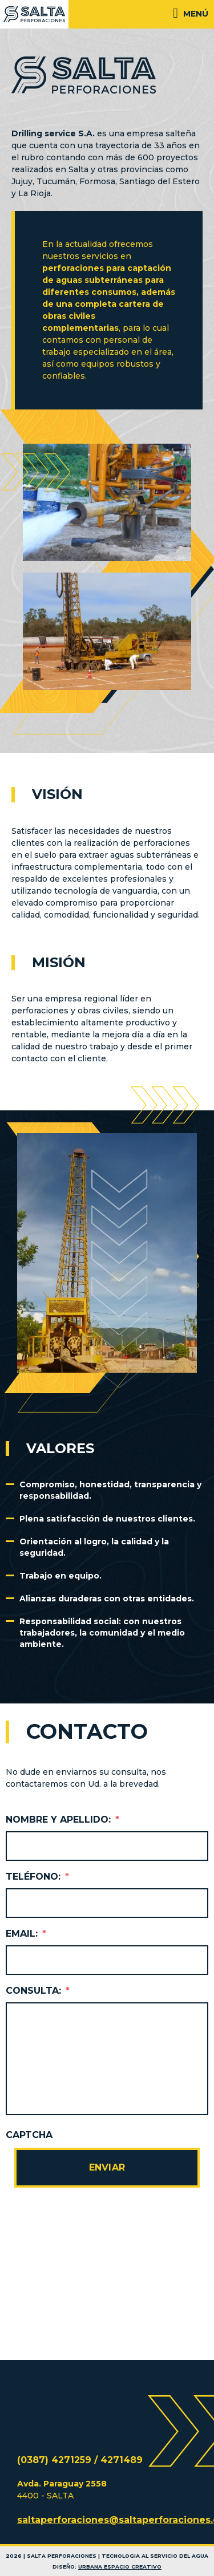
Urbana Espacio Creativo (119, 2566)
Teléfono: (37, 1876)
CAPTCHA (29, 2134)
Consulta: (38, 1990)
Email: (26, 1933)
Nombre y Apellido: (62, 1819)
